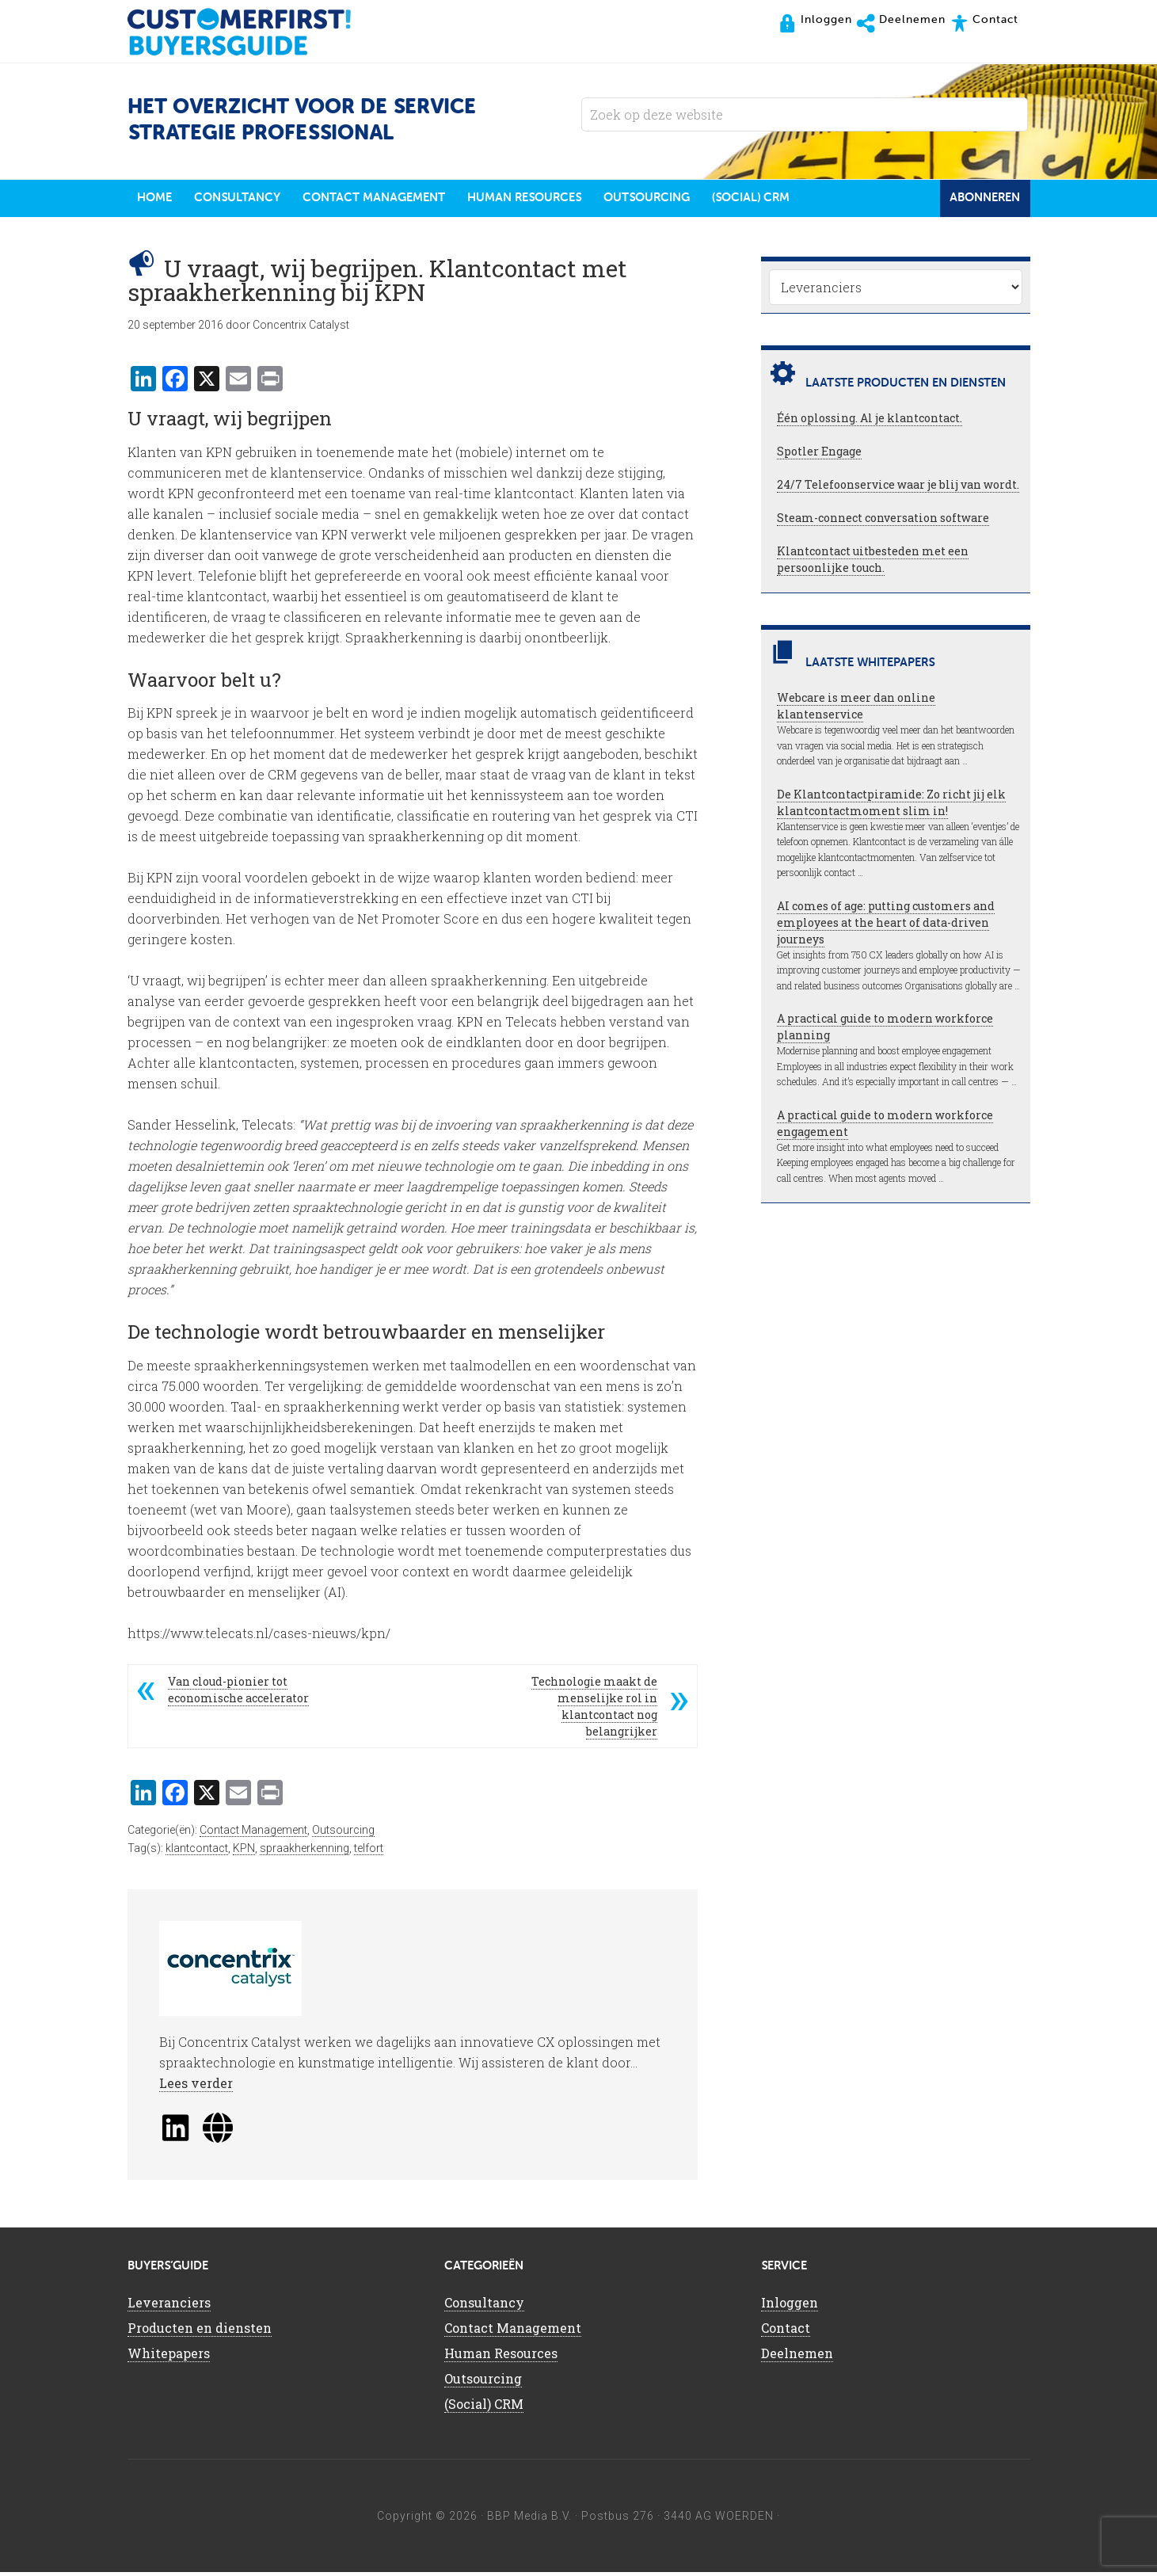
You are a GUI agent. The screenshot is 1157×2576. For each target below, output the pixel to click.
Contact (785, 2331)
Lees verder (196, 2087)
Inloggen (789, 2306)
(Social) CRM (483, 2407)
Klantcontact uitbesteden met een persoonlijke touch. (873, 563)
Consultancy (484, 2306)
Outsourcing (343, 1833)
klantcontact (197, 1852)
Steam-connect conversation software (883, 521)
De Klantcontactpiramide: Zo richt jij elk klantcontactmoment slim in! (891, 806)
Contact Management (253, 1833)
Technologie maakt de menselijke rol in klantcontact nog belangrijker (594, 1710)
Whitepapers (168, 2357)
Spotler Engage (819, 455)
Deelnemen (797, 2357)
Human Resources (501, 2357)
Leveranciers (169, 2306)
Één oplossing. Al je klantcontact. (869, 421)
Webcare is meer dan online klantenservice (856, 710)
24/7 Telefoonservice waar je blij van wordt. (898, 488)
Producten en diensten (199, 2331)
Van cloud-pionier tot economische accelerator (238, 1693)
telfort (368, 1852)
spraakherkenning (304, 1852)
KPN (244, 1852)
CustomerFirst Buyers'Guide (254, 31)
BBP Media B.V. (529, 2519)
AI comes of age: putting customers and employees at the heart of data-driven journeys (886, 926)
